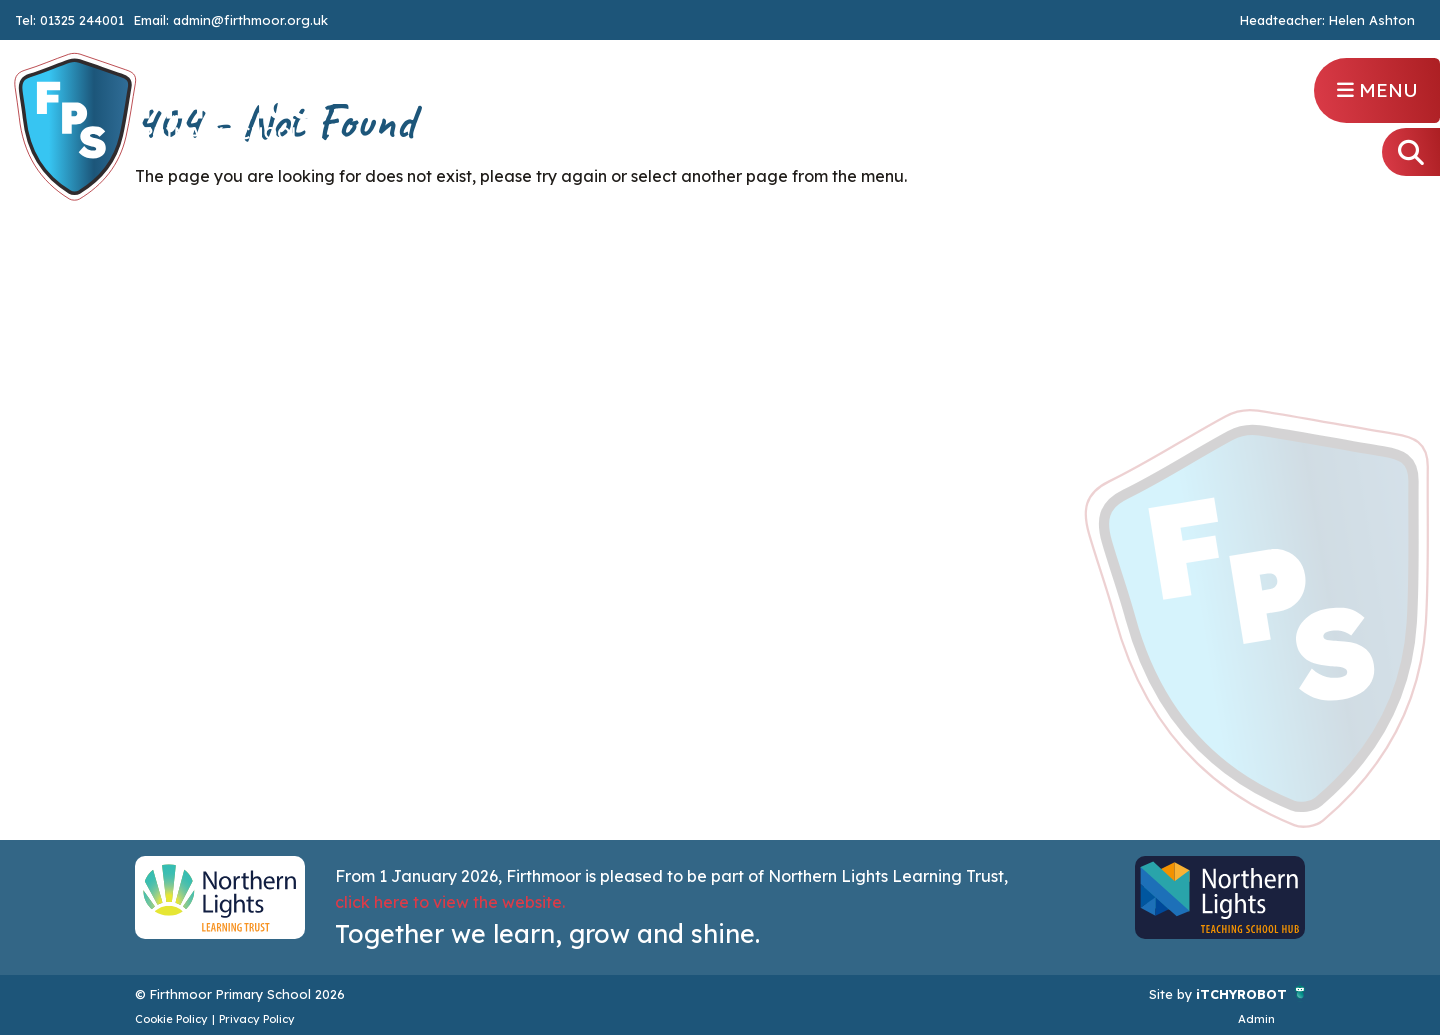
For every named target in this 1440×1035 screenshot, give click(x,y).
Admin (1256, 1019)
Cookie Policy (171, 1019)
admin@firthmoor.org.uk (250, 20)
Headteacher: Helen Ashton (1327, 20)
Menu (1377, 90)
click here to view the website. (450, 902)
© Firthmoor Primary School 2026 (240, 994)
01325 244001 (82, 20)
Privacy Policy (257, 1019)
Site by (1172, 994)
